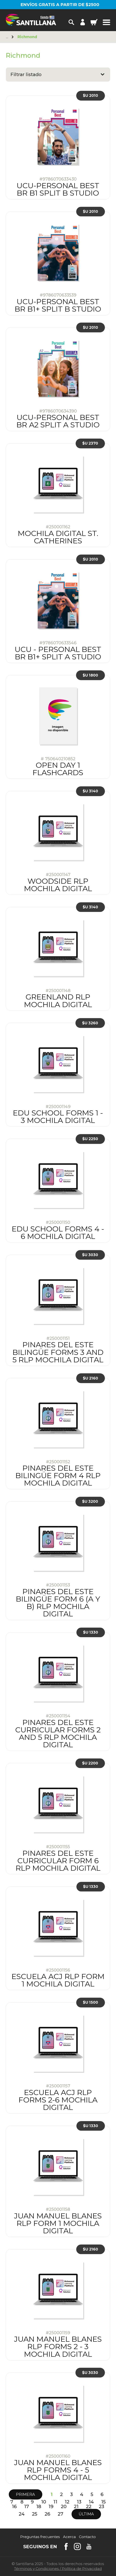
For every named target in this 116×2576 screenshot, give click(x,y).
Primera (25, 2494)
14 (91, 2502)
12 (67, 2502)
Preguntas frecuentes (40, 2537)
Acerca (69, 2537)
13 (79, 2502)
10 (43, 2502)
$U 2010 (90, 95)
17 (26, 2506)
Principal (8, 37)
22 (88, 2506)
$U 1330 (90, 1632)
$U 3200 (90, 1501)
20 (63, 2506)
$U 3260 (90, 1023)
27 (60, 2514)
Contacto (87, 2537)
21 (76, 2506)
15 (103, 2502)
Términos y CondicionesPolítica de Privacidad (58, 2568)
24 (22, 2514)
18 (38, 2506)
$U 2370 (90, 443)
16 (14, 2506)
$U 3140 (90, 791)
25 (34, 2514)
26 (47, 2514)
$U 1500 (90, 2002)
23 (101, 2506)
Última (86, 2513)
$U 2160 (90, 1378)
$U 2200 (90, 1763)
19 (51, 2506)
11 (55, 2502)
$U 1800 (90, 675)
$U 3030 (90, 1255)
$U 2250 (90, 1139)
